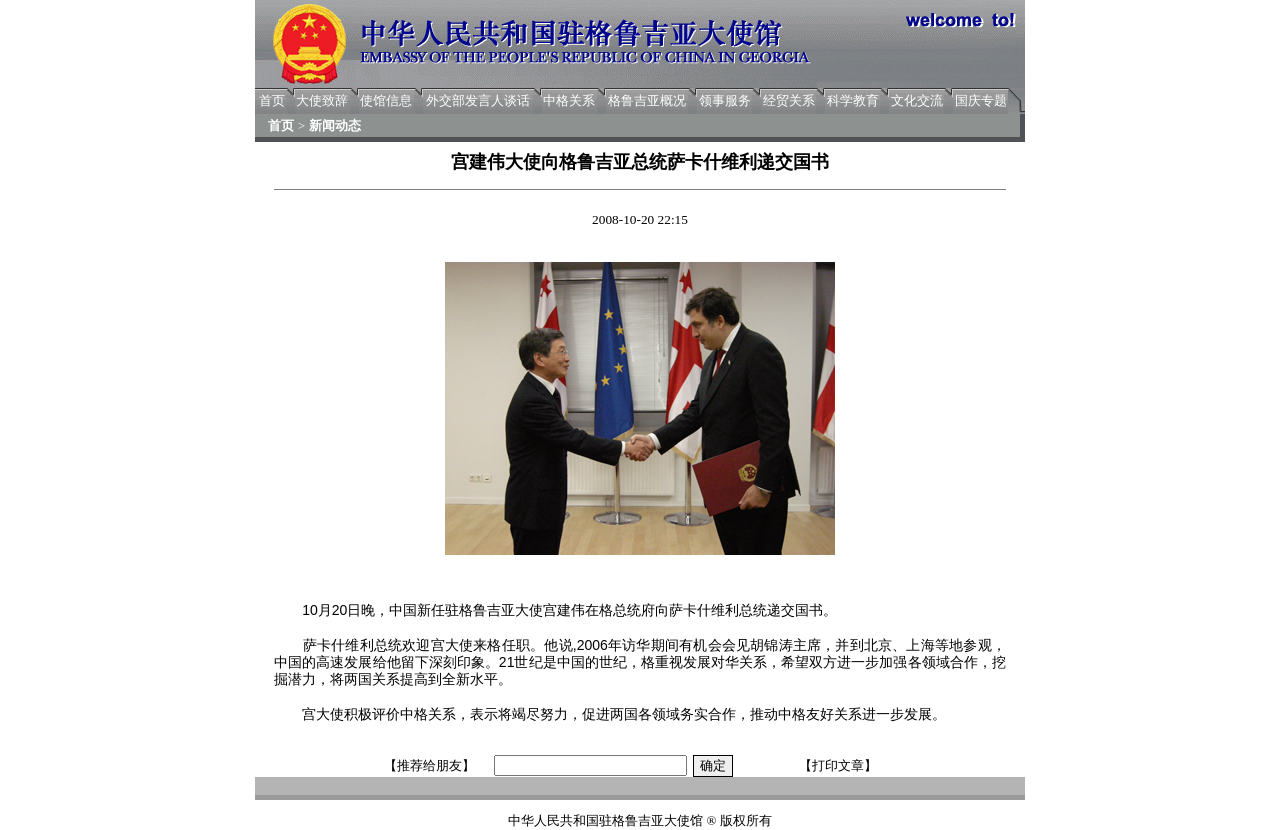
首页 (272, 100)
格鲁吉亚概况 (647, 100)
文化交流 (917, 100)
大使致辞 (322, 100)
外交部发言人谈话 (478, 100)
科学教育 (853, 100)
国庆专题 (981, 100)
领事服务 (725, 100)
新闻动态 (335, 125)
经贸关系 (789, 100)
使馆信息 (386, 100)
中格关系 (569, 100)
